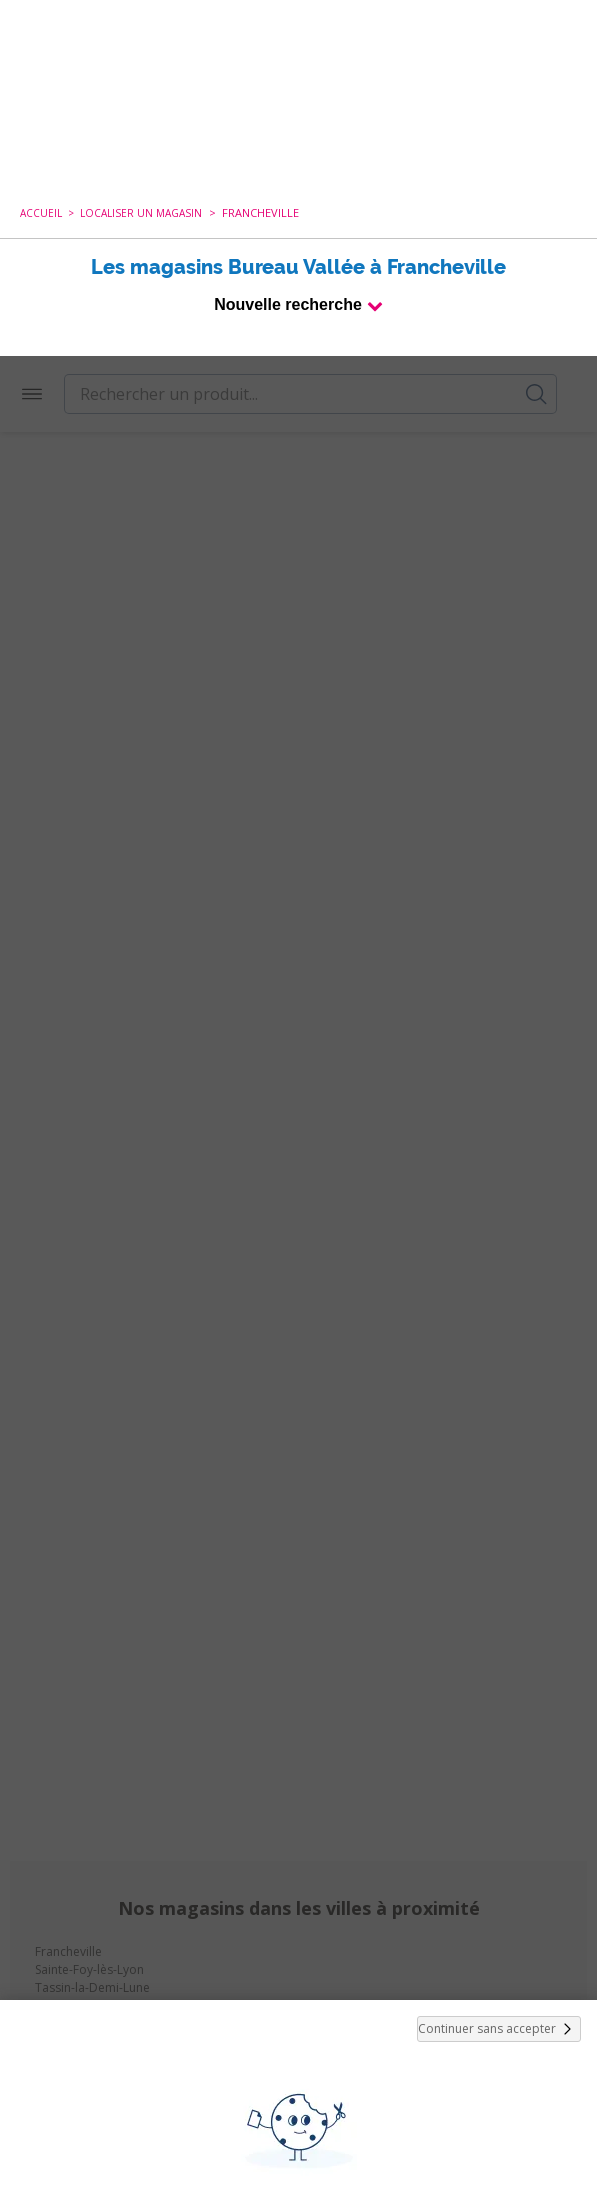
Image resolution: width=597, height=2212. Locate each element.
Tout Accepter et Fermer (298, 2100)
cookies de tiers (90, 1967)
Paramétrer (299, 2152)
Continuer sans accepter (499, 1673)
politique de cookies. (418, 2045)
